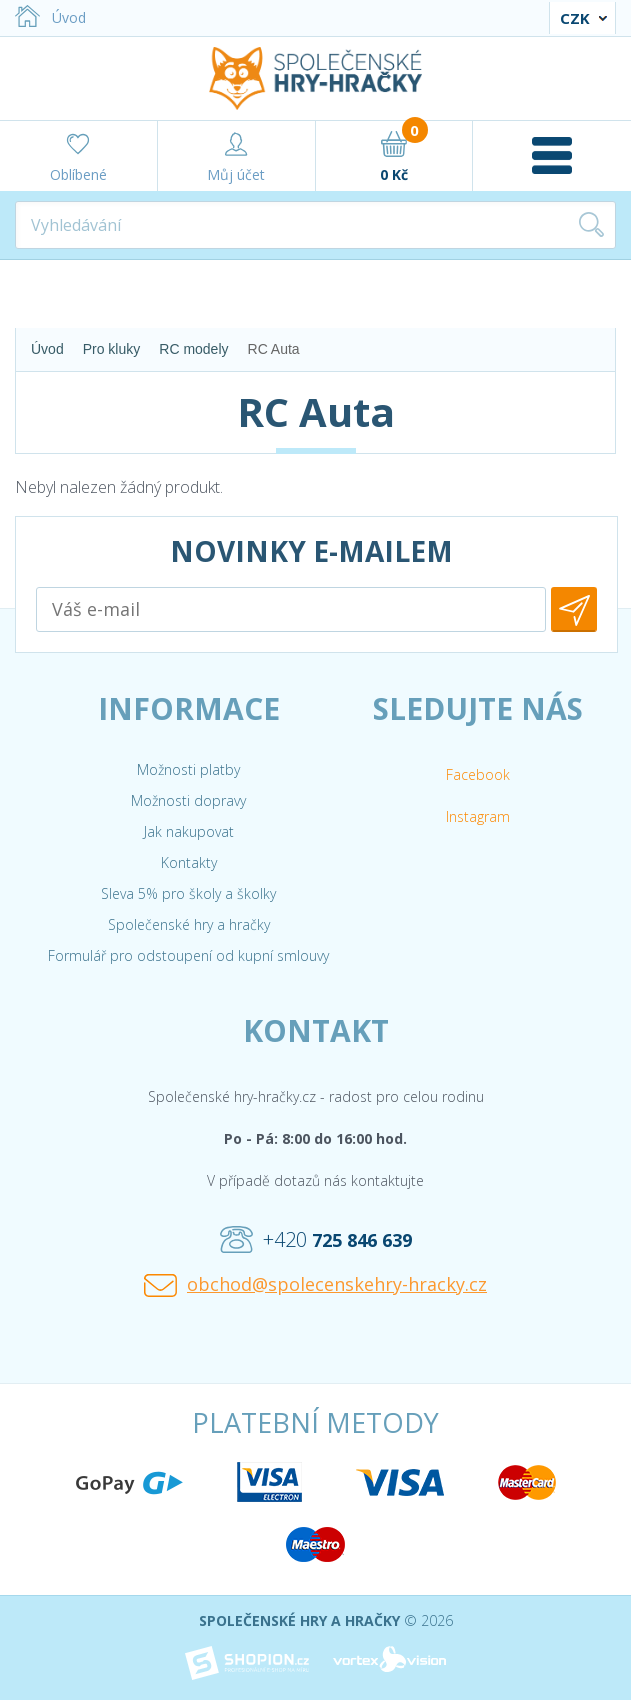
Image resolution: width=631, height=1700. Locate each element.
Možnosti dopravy (188, 800)
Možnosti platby (188, 769)
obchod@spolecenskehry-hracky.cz (315, 1285)
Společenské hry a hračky (189, 924)
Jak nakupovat (189, 831)
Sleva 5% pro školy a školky (188, 893)
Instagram (478, 816)
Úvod (50, 17)
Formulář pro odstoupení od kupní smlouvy (188, 955)
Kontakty (189, 862)
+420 (316, 1240)
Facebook (478, 774)
